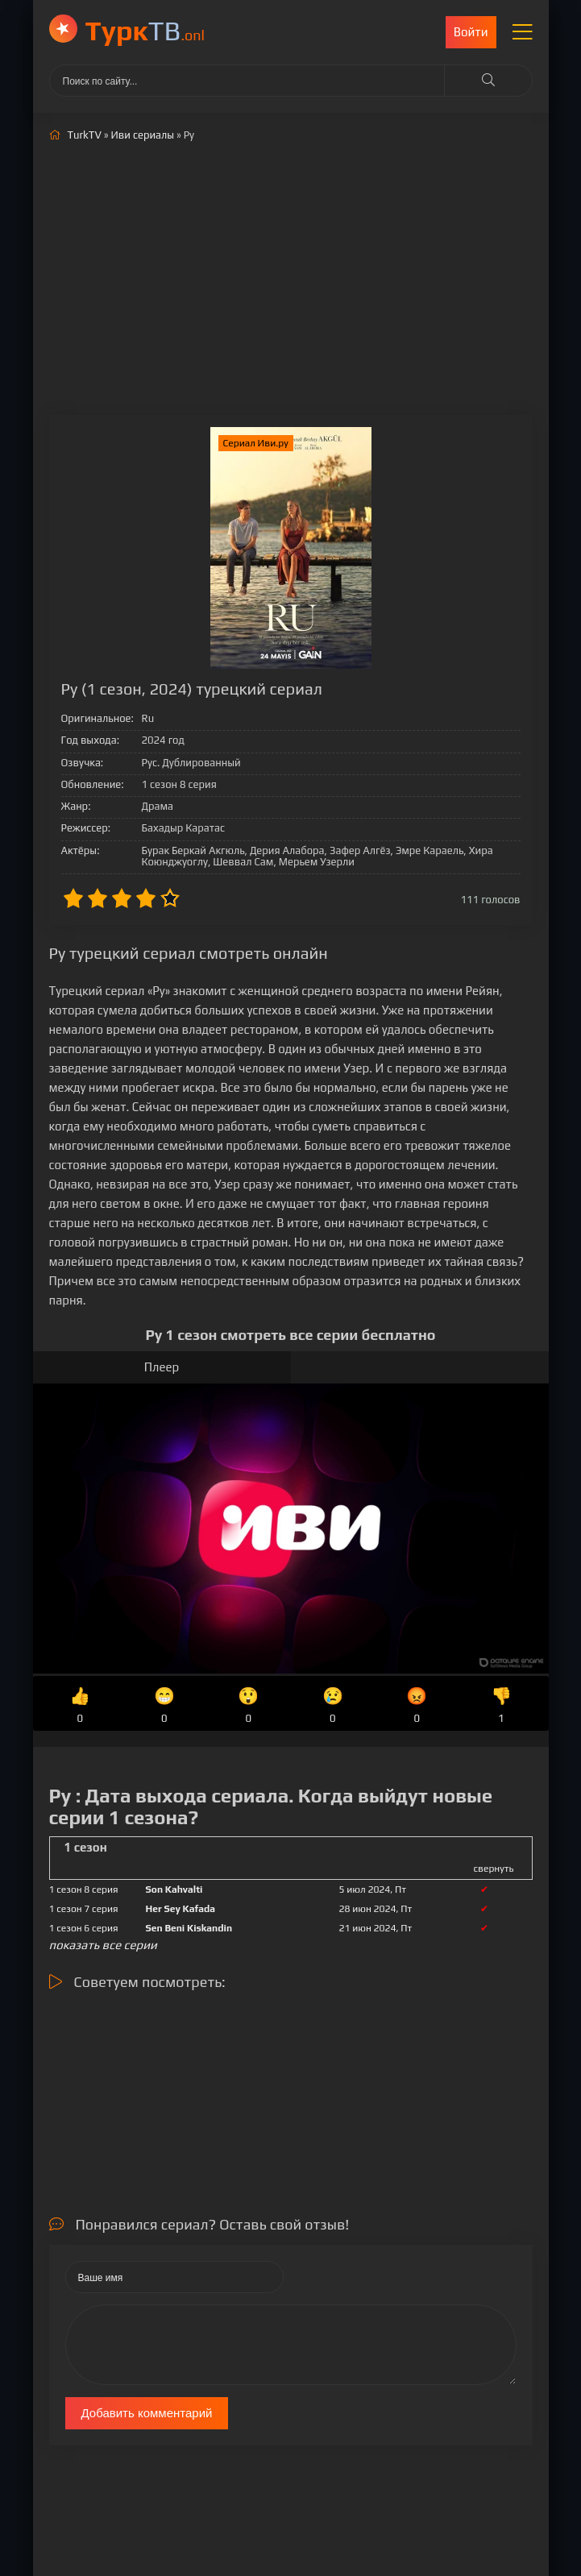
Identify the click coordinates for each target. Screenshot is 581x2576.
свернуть (494, 1868)
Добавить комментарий (147, 2413)
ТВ (145, 30)
